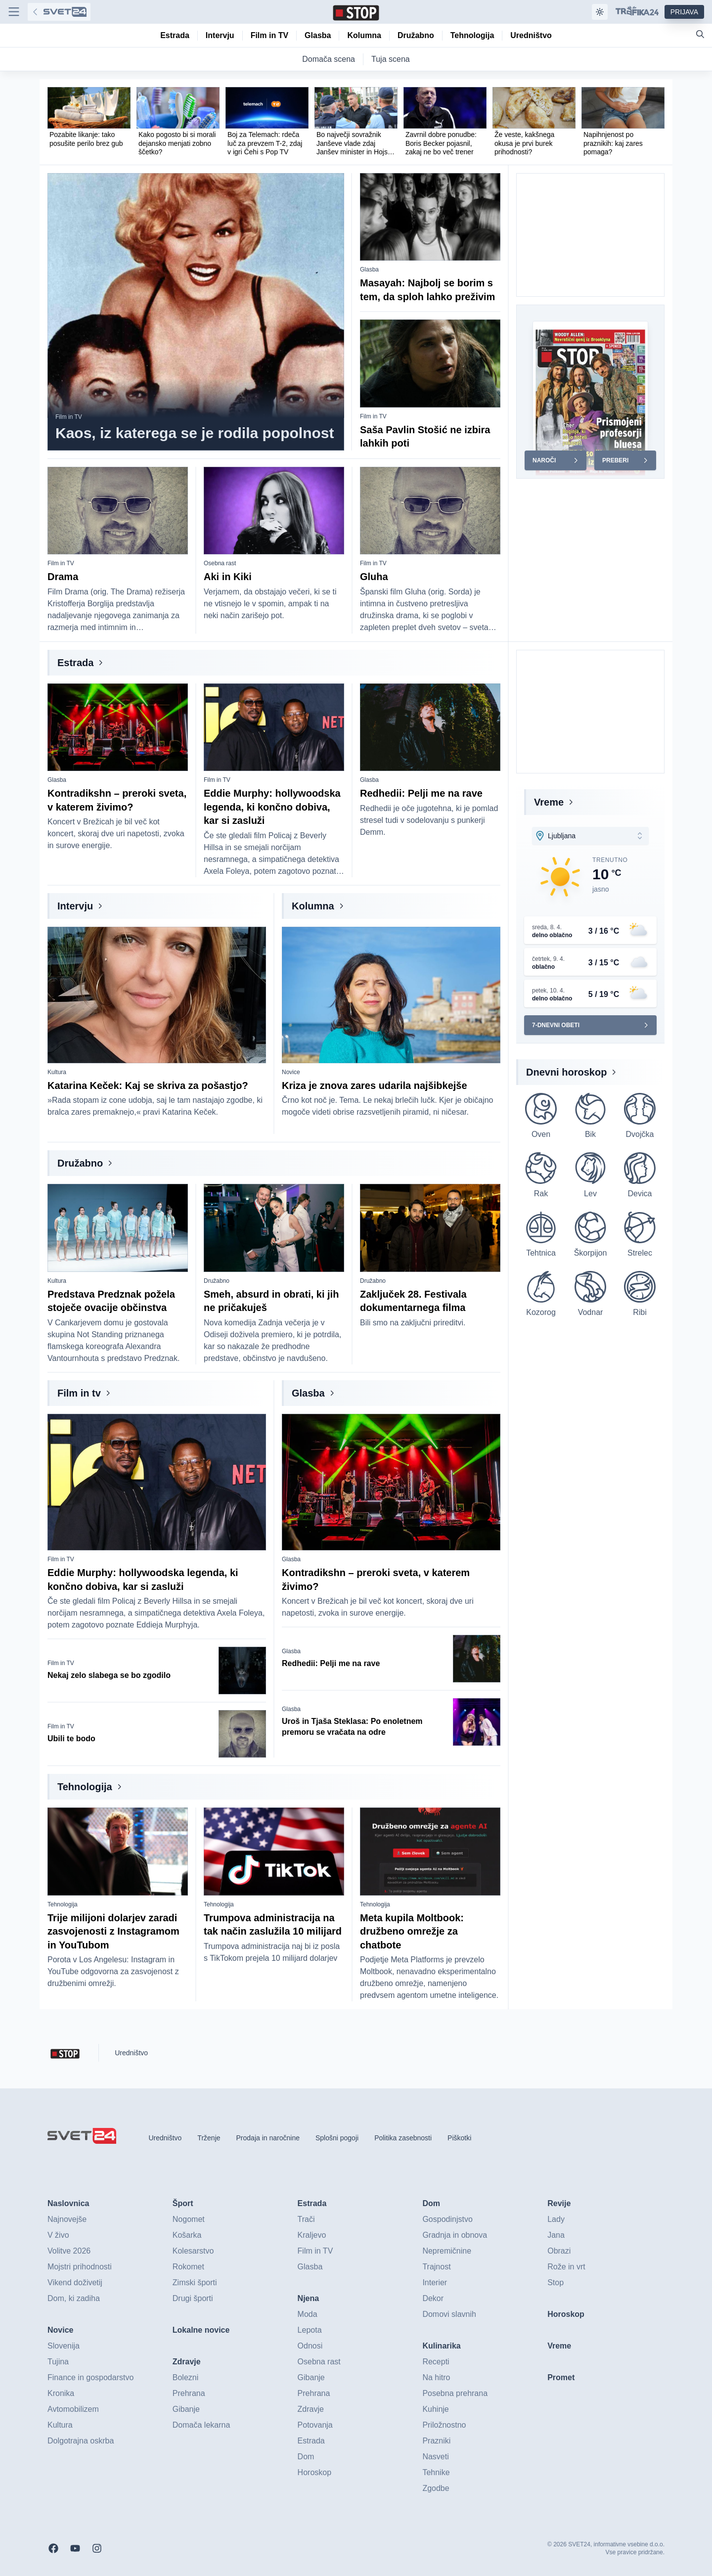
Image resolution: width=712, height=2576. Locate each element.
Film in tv (79, 1393)
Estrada (75, 663)
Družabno (80, 1163)
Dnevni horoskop (566, 1072)
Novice (291, 1072)
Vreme (549, 802)
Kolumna (313, 906)
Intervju (75, 906)
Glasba (369, 269)
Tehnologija (84, 1787)
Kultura (56, 1072)
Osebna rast (220, 563)
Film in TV (68, 416)
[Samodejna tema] (600, 12)
